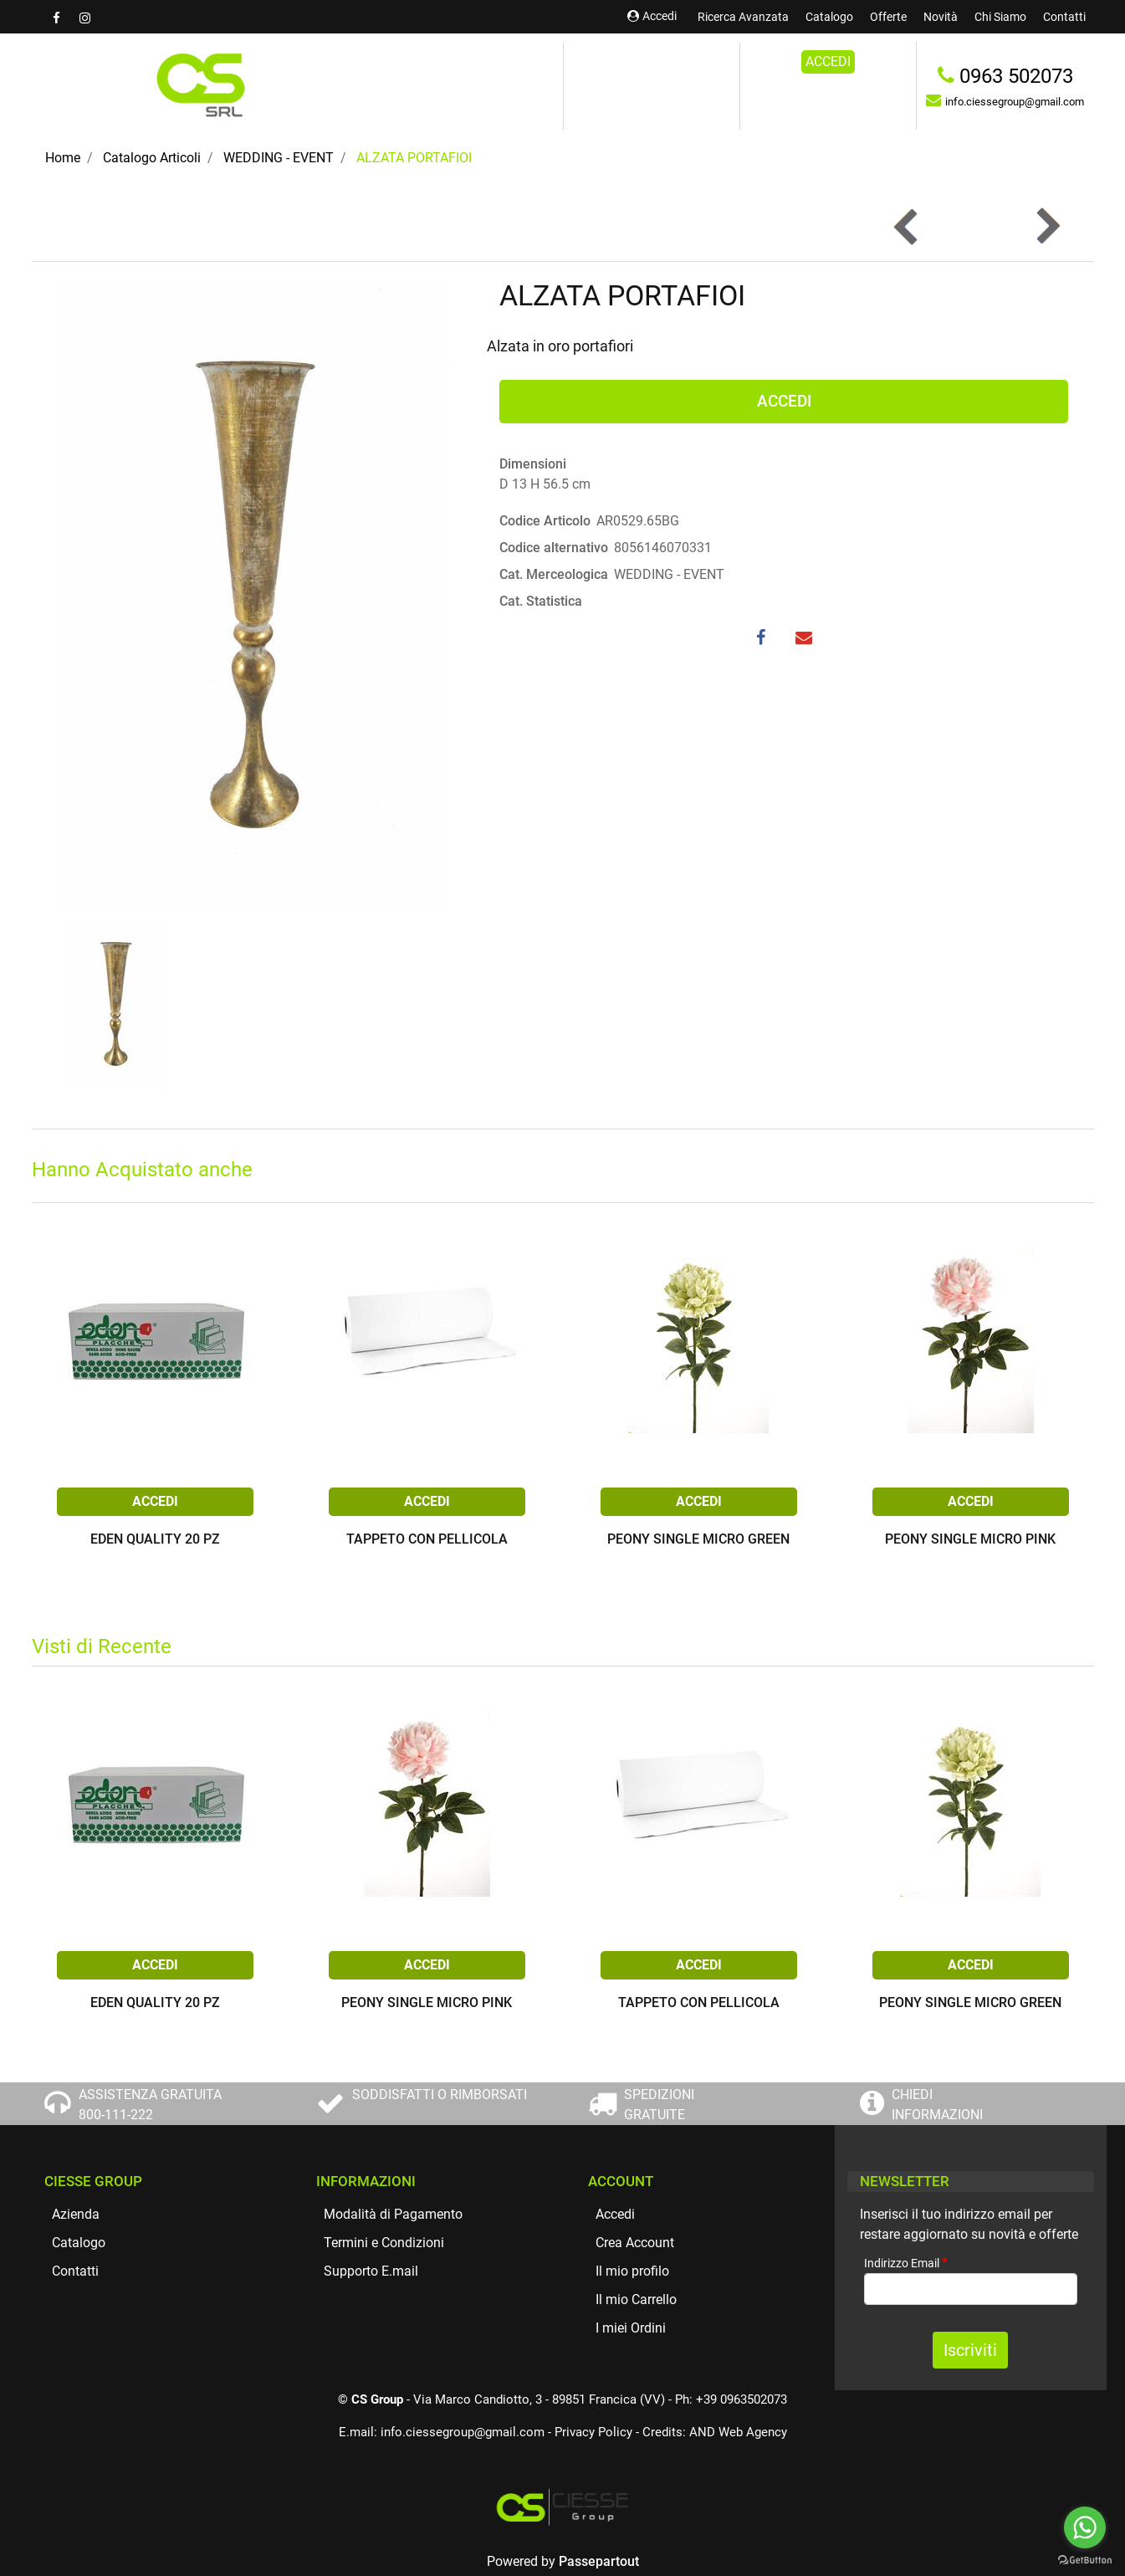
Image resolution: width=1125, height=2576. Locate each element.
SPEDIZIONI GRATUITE (659, 2105)
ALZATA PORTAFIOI (414, 158)
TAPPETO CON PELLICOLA (427, 1540)
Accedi (652, 16)
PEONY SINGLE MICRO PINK (970, 1540)
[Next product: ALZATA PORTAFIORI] (1047, 226)
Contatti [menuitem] (1064, 16)
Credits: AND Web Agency (714, 2432)
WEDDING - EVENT (278, 158)
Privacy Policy (593, 2432)
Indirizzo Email (906, 2263)
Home (62, 158)
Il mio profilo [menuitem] (632, 2271)
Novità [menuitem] (940, 16)
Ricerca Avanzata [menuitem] (743, 16)
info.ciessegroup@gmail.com (463, 2432)
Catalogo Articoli (152, 158)
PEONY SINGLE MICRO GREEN (698, 1540)
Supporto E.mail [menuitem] (371, 2271)
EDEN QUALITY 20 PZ (155, 1540)
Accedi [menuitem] (615, 2214)
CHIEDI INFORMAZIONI (937, 2105)
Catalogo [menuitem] (829, 16)
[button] (253, 595)
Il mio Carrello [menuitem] (636, 2299)
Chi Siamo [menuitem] (1000, 16)
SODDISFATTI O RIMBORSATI (439, 2094)
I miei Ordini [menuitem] (631, 2328)
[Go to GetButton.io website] (1085, 2559)
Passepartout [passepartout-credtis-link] (599, 2561)
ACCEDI (828, 61)
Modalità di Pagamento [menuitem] (393, 2214)
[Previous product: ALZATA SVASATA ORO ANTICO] (907, 226)
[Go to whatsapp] (1085, 2527)
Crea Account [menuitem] (635, 2243)
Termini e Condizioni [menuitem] (384, 2243)
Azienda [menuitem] (76, 2214)
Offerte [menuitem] (888, 16)
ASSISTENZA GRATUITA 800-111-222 (150, 2105)
